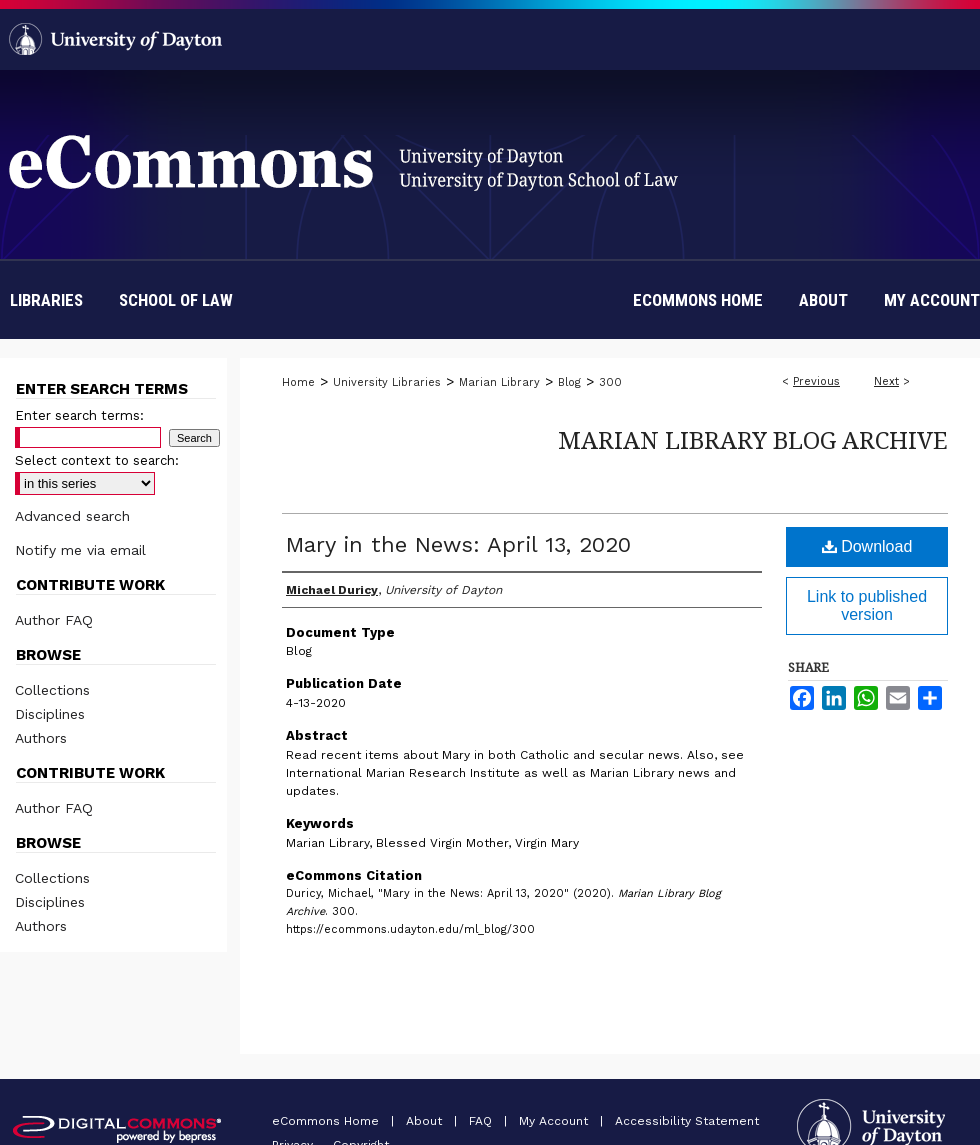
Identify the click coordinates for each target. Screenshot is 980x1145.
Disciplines (50, 714)
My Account (555, 1121)
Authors (41, 738)
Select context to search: (97, 460)
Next (886, 381)
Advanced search (72, 516)
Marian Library (499, 382)
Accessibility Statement (687, 1121)
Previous (816, 381)
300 (610, 382)
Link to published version (867, 605)
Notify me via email (80, 550)
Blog (569, 382)
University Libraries (387, 382)
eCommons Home (327, 1121)
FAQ (482, 1121)
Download (867, 546)
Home (298, 382)
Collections (52, 690)
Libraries (46, 300)
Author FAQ (54, 620)
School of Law (176, 300)
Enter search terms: (79, 415)
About (426, 1121)
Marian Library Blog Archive (753, 439)
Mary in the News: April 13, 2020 (458, 544)
